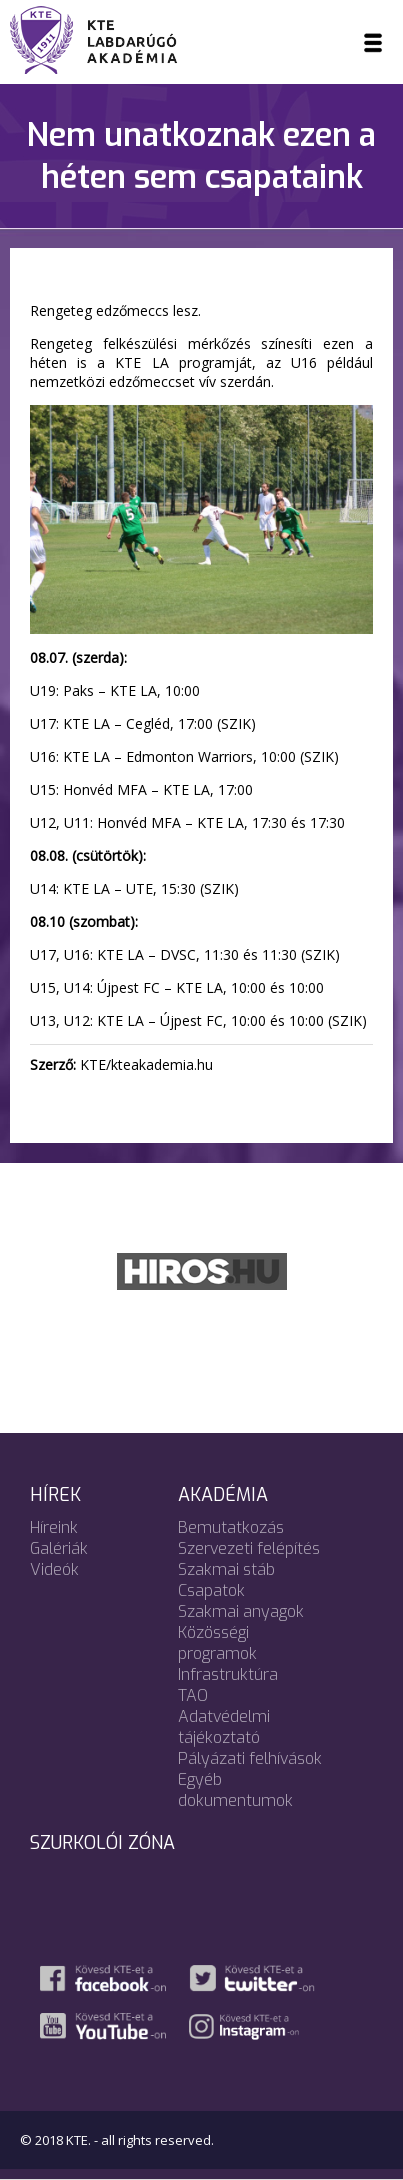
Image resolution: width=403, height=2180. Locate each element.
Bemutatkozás (231, 1527)
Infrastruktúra (228, 1674)
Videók (54, 1569)
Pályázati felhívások (250, 1758)
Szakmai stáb (226, 1569)
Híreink (54, 1527)
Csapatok (211, 1590)
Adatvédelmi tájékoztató (224, 1727)
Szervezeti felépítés (249, 1548)
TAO (193, 1695)
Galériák (59, 1548)
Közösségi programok (217, 1643)
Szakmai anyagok (241, 1611)
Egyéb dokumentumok (235, 1790)
